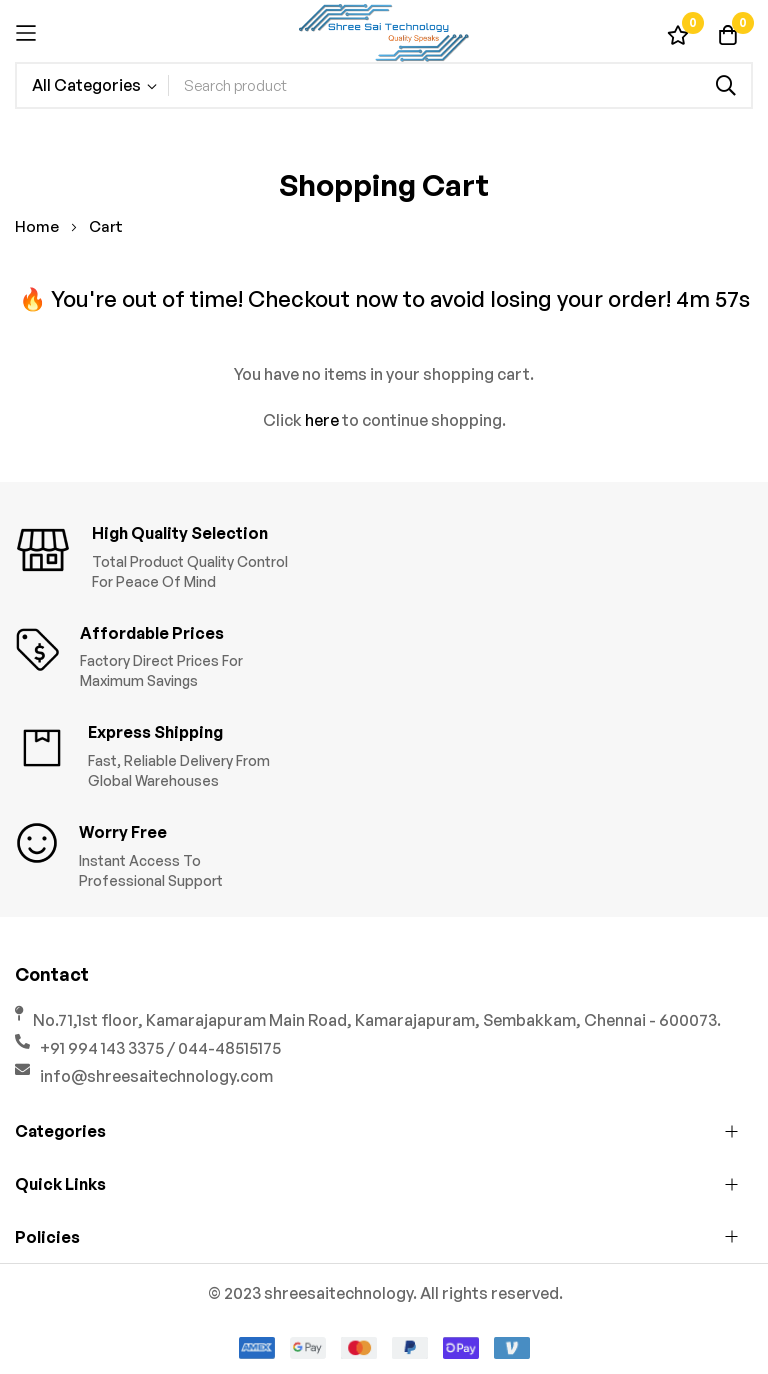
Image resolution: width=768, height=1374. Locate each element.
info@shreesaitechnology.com (156, 1076)
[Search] (726, 85)
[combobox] (460, 85)
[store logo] (384, 33)
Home (38, 226)
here (322, 420)
